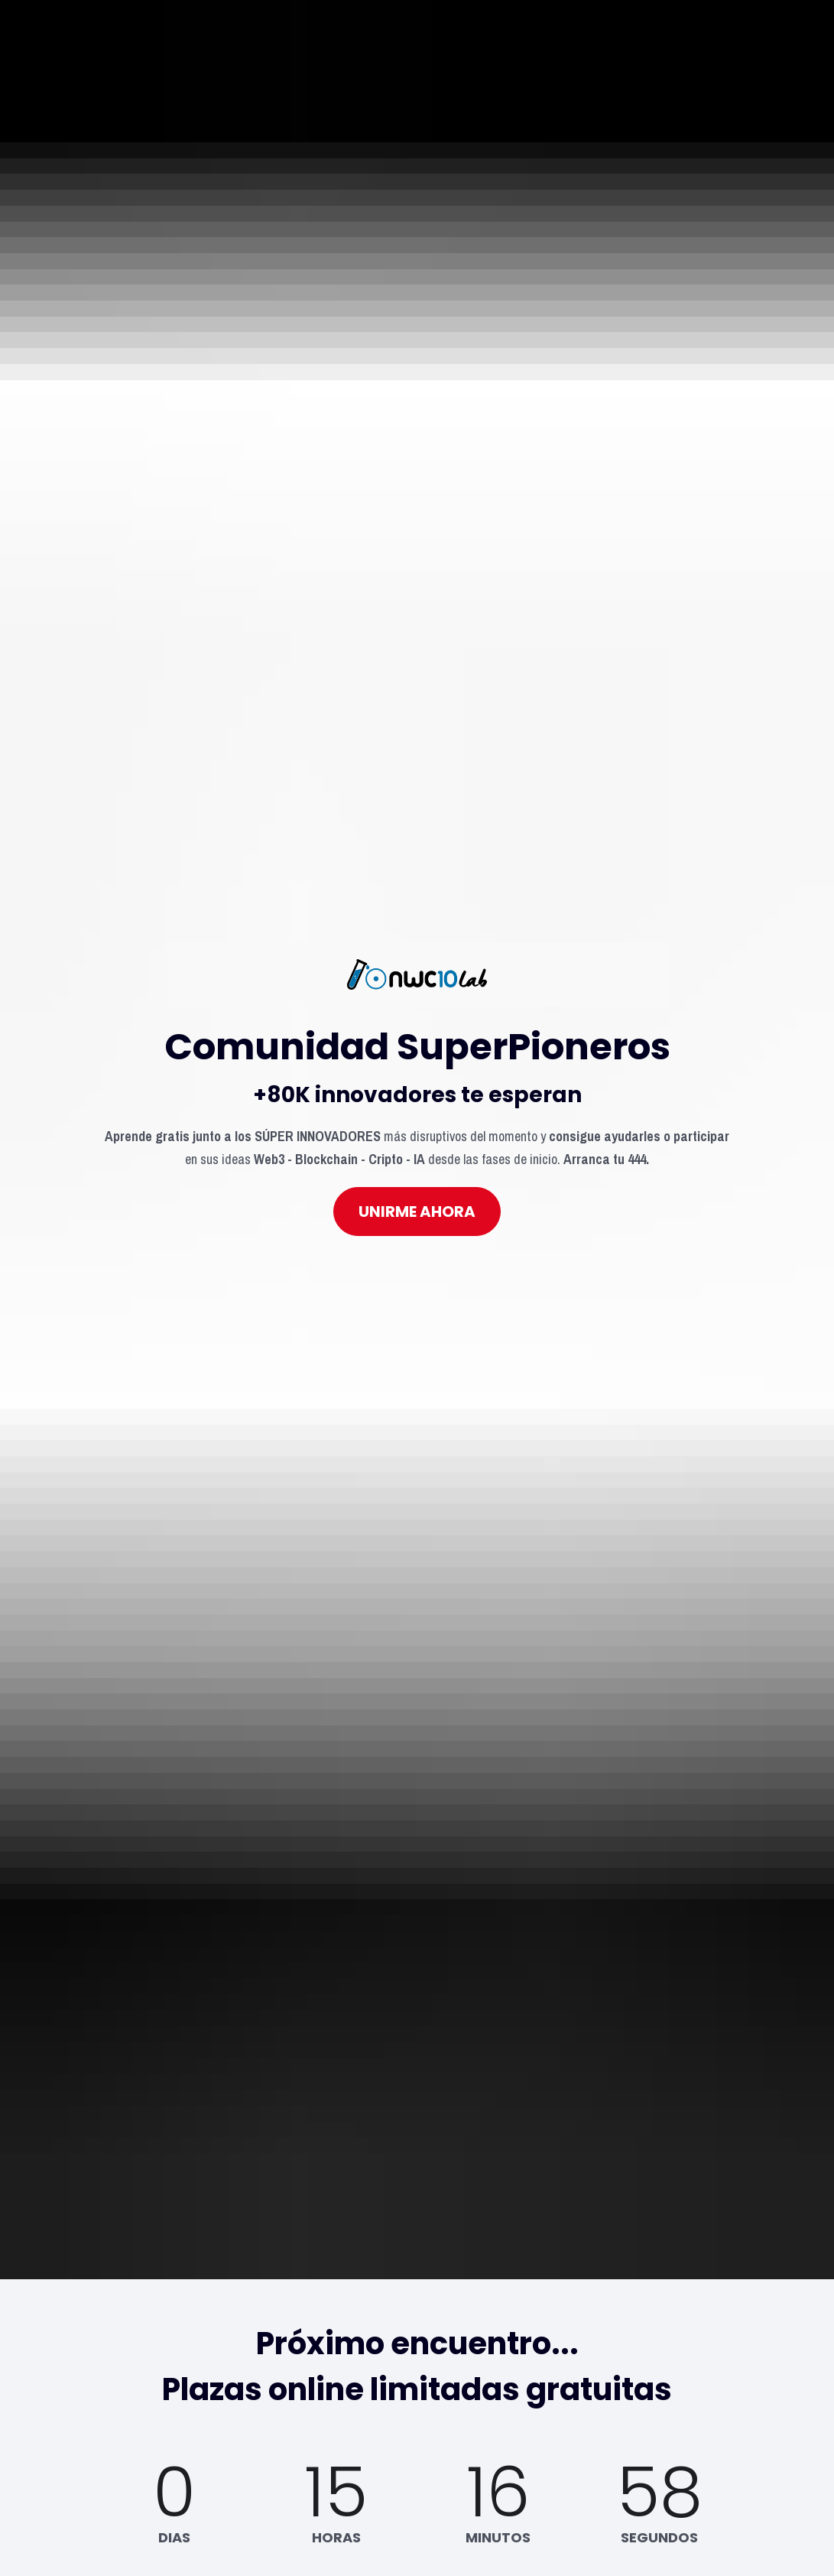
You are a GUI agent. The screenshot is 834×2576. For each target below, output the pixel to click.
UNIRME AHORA (417, 1084)
